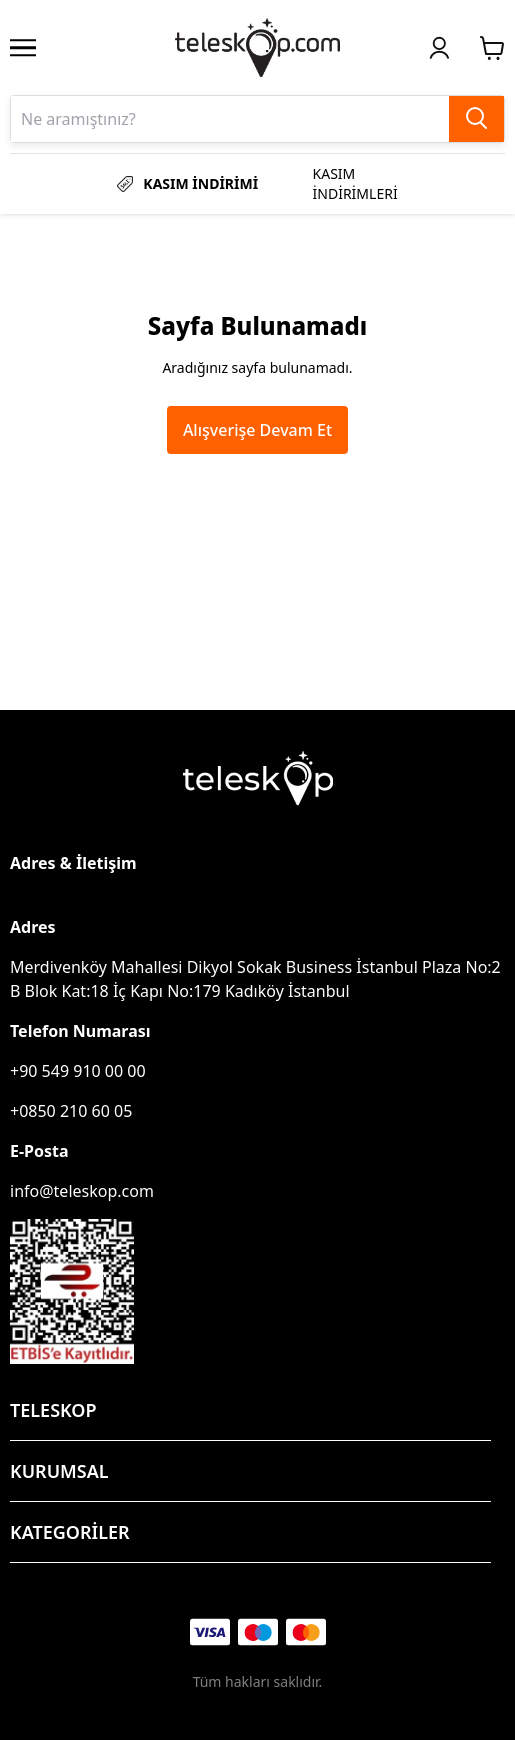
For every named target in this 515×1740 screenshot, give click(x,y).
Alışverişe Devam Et (257, 430)
